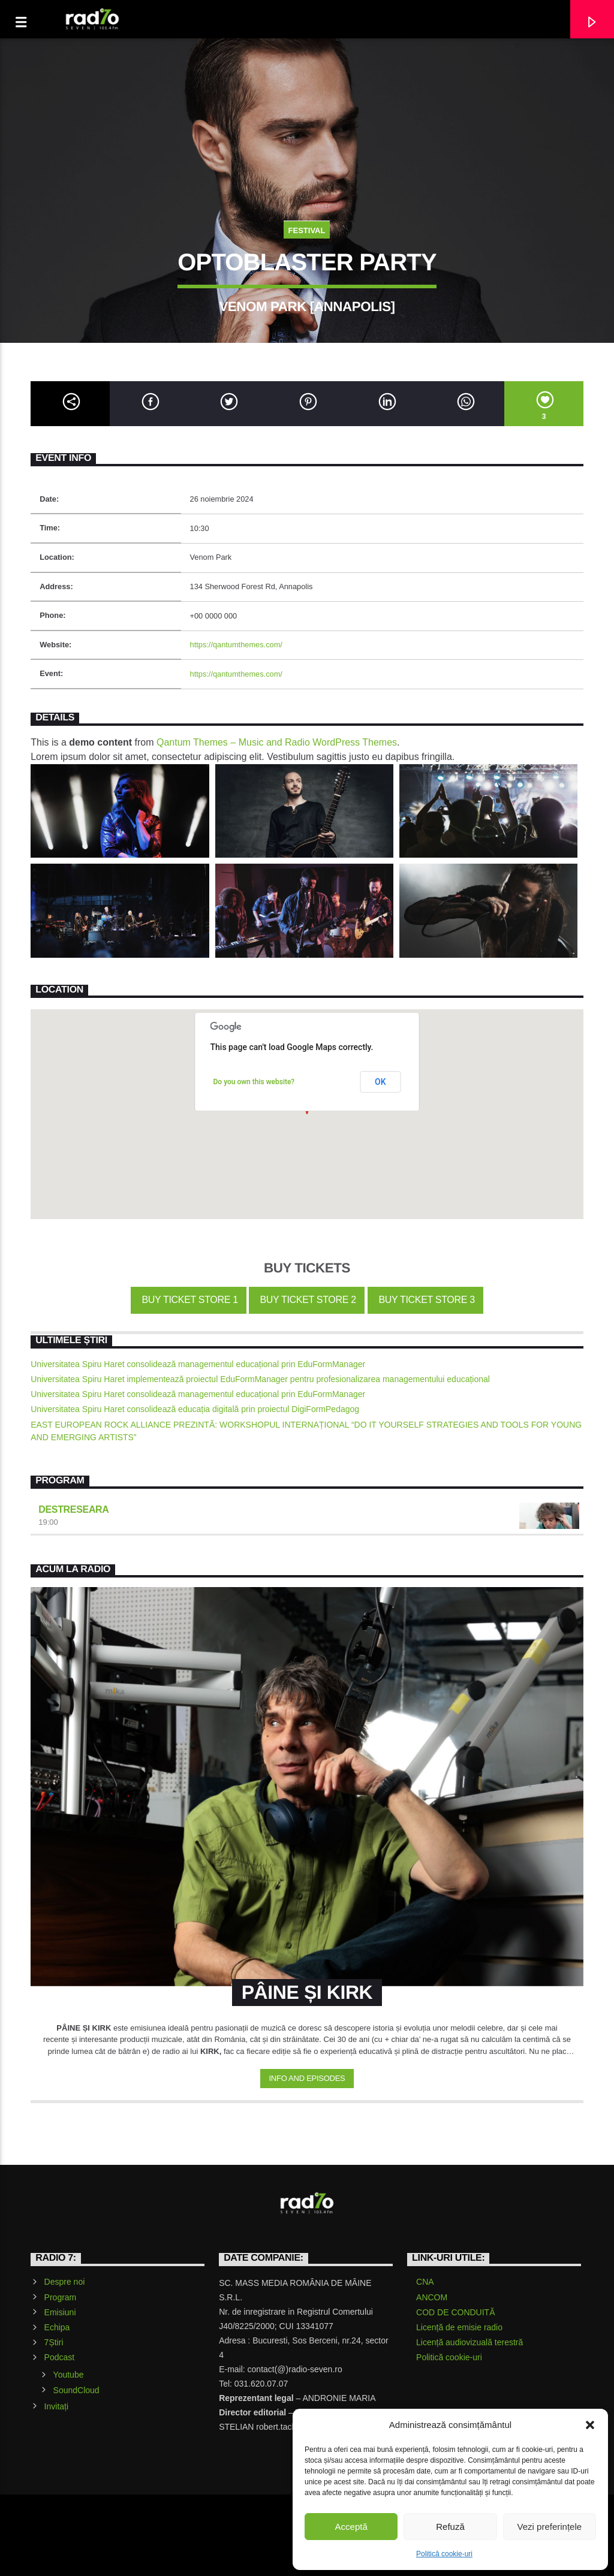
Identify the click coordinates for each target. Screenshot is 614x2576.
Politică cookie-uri (444, 2554)
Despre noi (64, 2282)
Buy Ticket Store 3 (425, 1300)
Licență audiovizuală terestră (469, 2342)
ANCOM (431, 2297)
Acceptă (351, 2526)
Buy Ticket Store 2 (307, 1300)
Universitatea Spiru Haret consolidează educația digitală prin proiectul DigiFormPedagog (195, 1409)
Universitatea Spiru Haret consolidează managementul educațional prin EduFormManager (198, 1364)
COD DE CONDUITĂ (455, 2312)
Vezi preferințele (549, 2526)
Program (60, 2297)
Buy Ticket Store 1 (188, 1300)
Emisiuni (60, 2312)
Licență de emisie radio (459, 2327)
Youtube (68, 2374)
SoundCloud (76, 2390)
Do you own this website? (254, 1082)
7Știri (54, 2342)
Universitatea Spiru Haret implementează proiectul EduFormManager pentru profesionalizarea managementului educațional (260, 1379)
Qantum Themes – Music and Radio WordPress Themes (276, 742)
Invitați (56, 2406)
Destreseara (73, 1509)
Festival (307, 230)
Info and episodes (307, 2078)
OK (380, 1082)
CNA (425, 2282)
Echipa (57, 2327)
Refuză (450, 2526)
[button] (590, 2425)
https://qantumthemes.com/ (236, 644)
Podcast (59, 2357)
